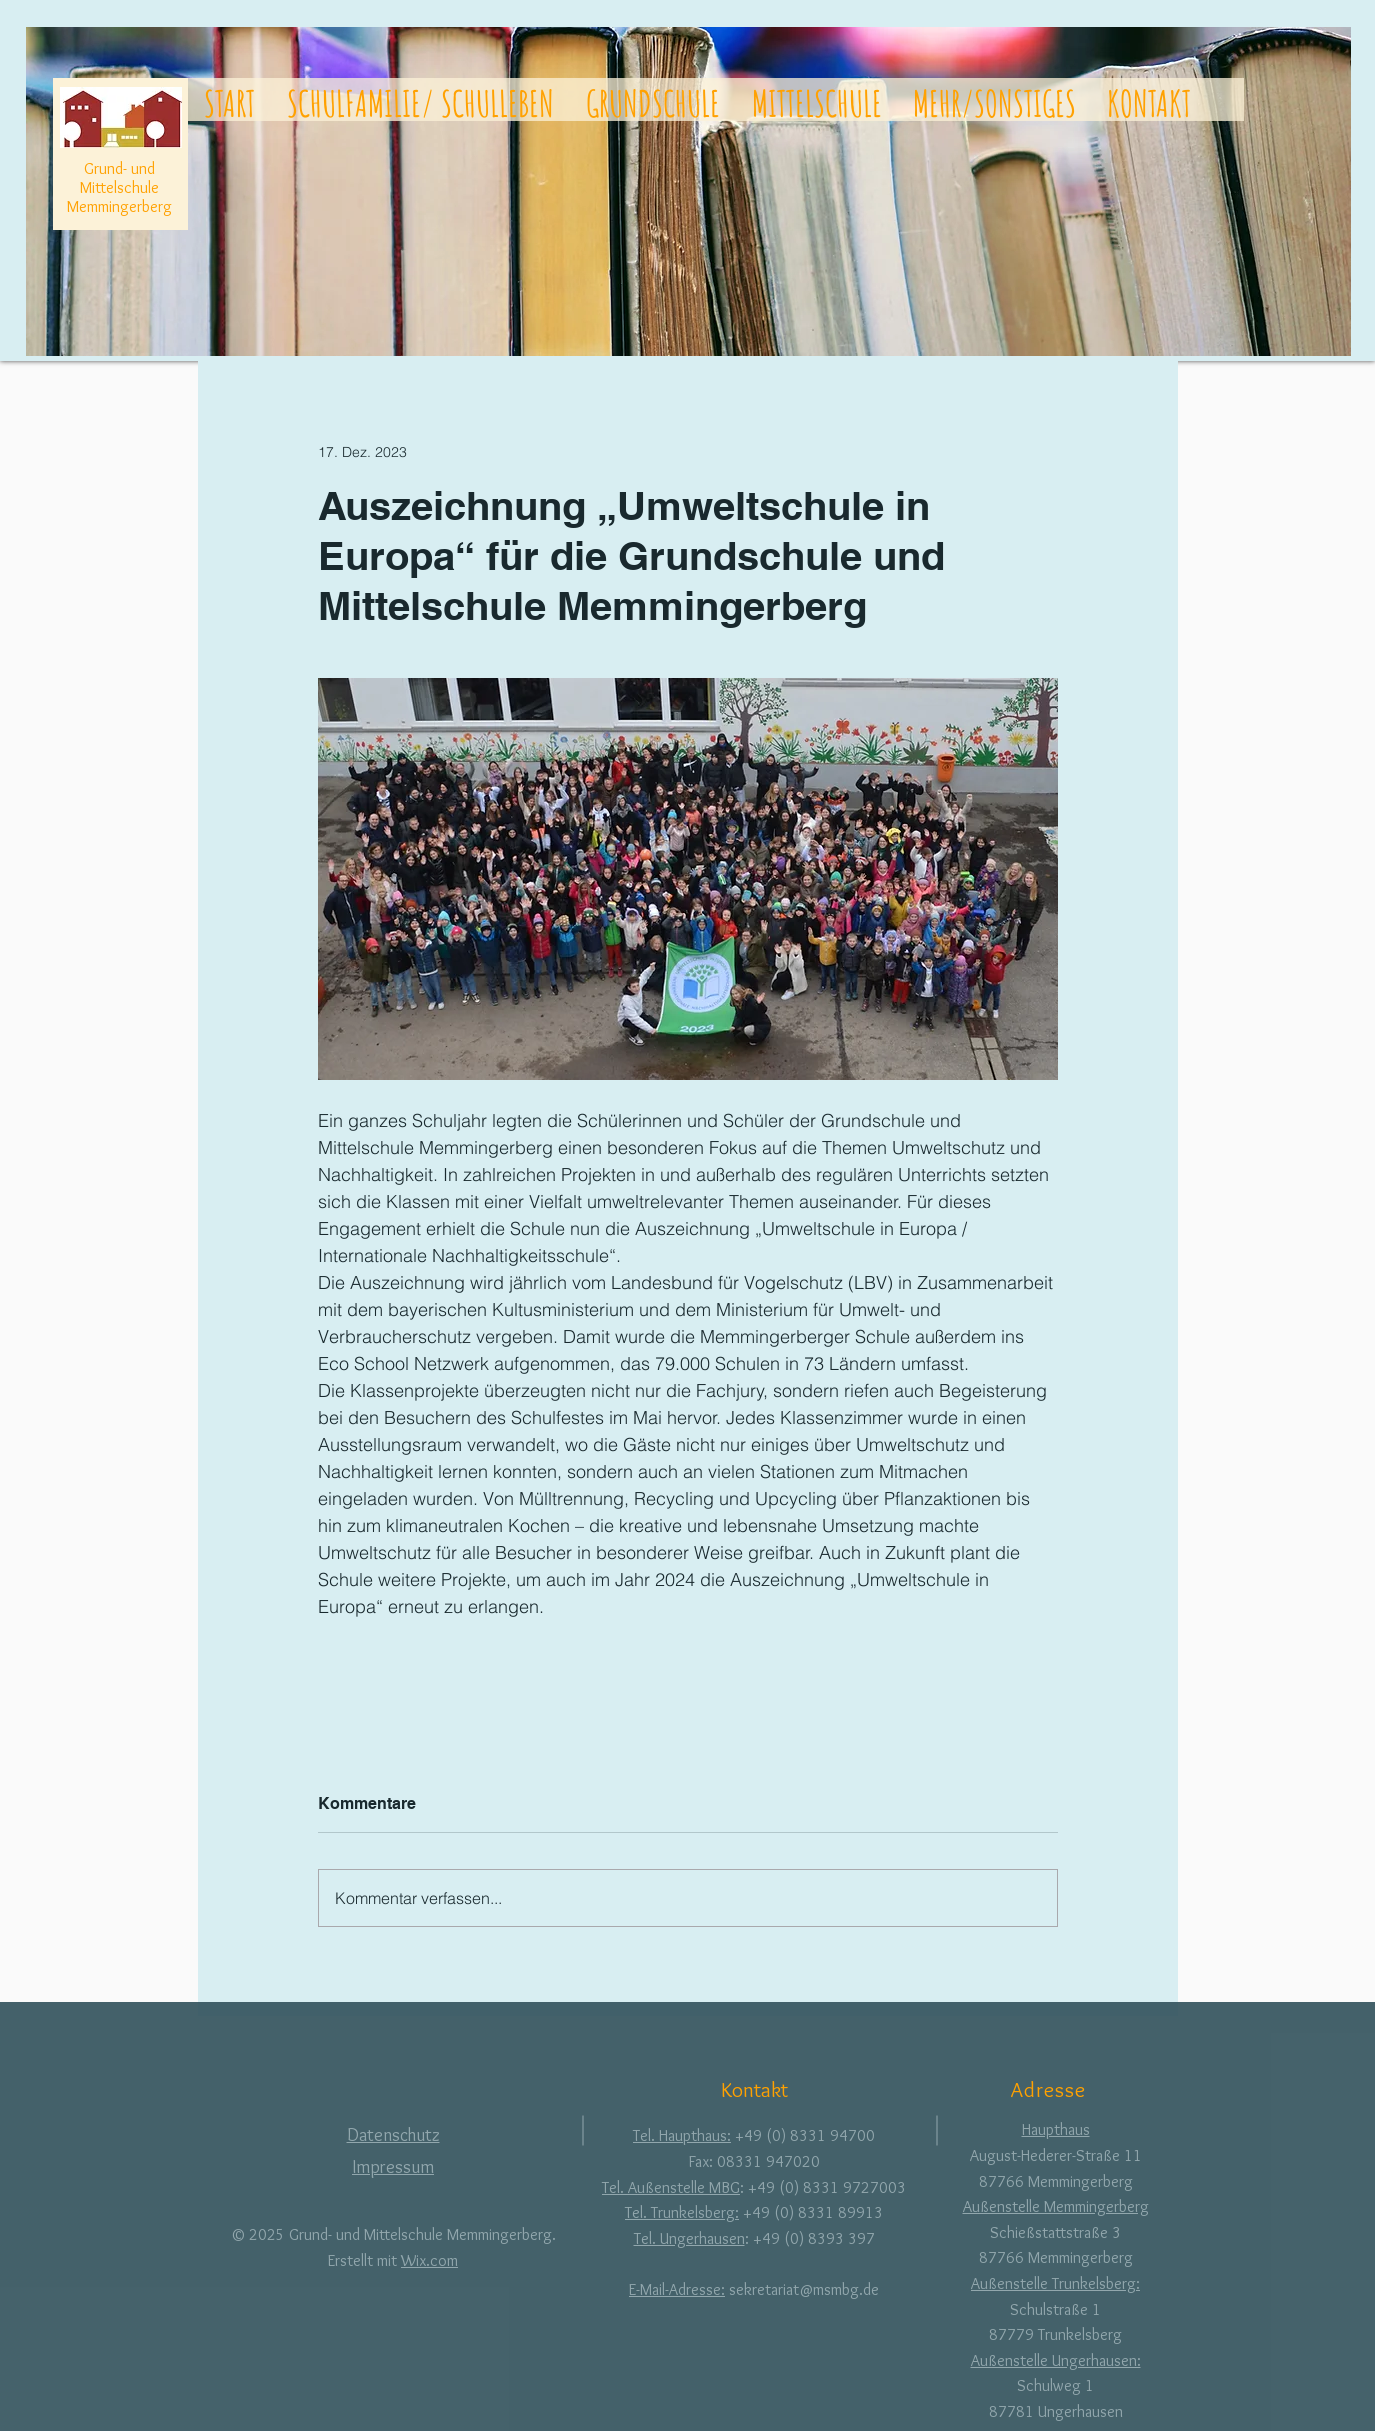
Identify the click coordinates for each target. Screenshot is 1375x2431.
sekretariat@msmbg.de (804, 2289)
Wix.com (429, 2260)
